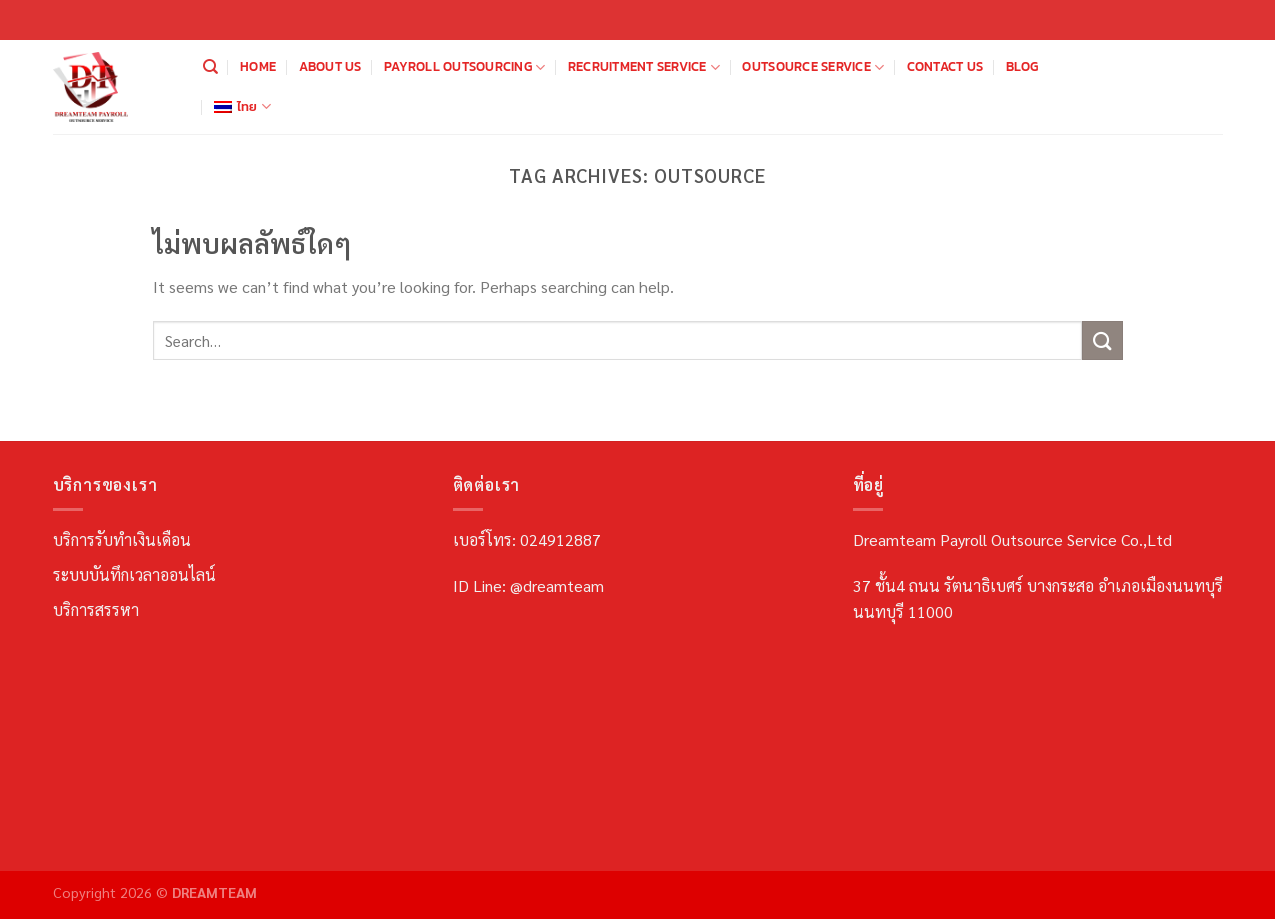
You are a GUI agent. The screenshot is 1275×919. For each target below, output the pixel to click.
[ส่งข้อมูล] (1102, 340)
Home (258, 66)
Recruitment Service (644, 67)
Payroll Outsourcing (464, 67)
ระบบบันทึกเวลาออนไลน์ (134, 574)
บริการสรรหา (96, 609)
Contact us (945, 66)
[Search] (210, 67)
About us (330, 66)
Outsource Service (813, 67)
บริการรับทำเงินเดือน (122, 539)
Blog (1022, 66)
